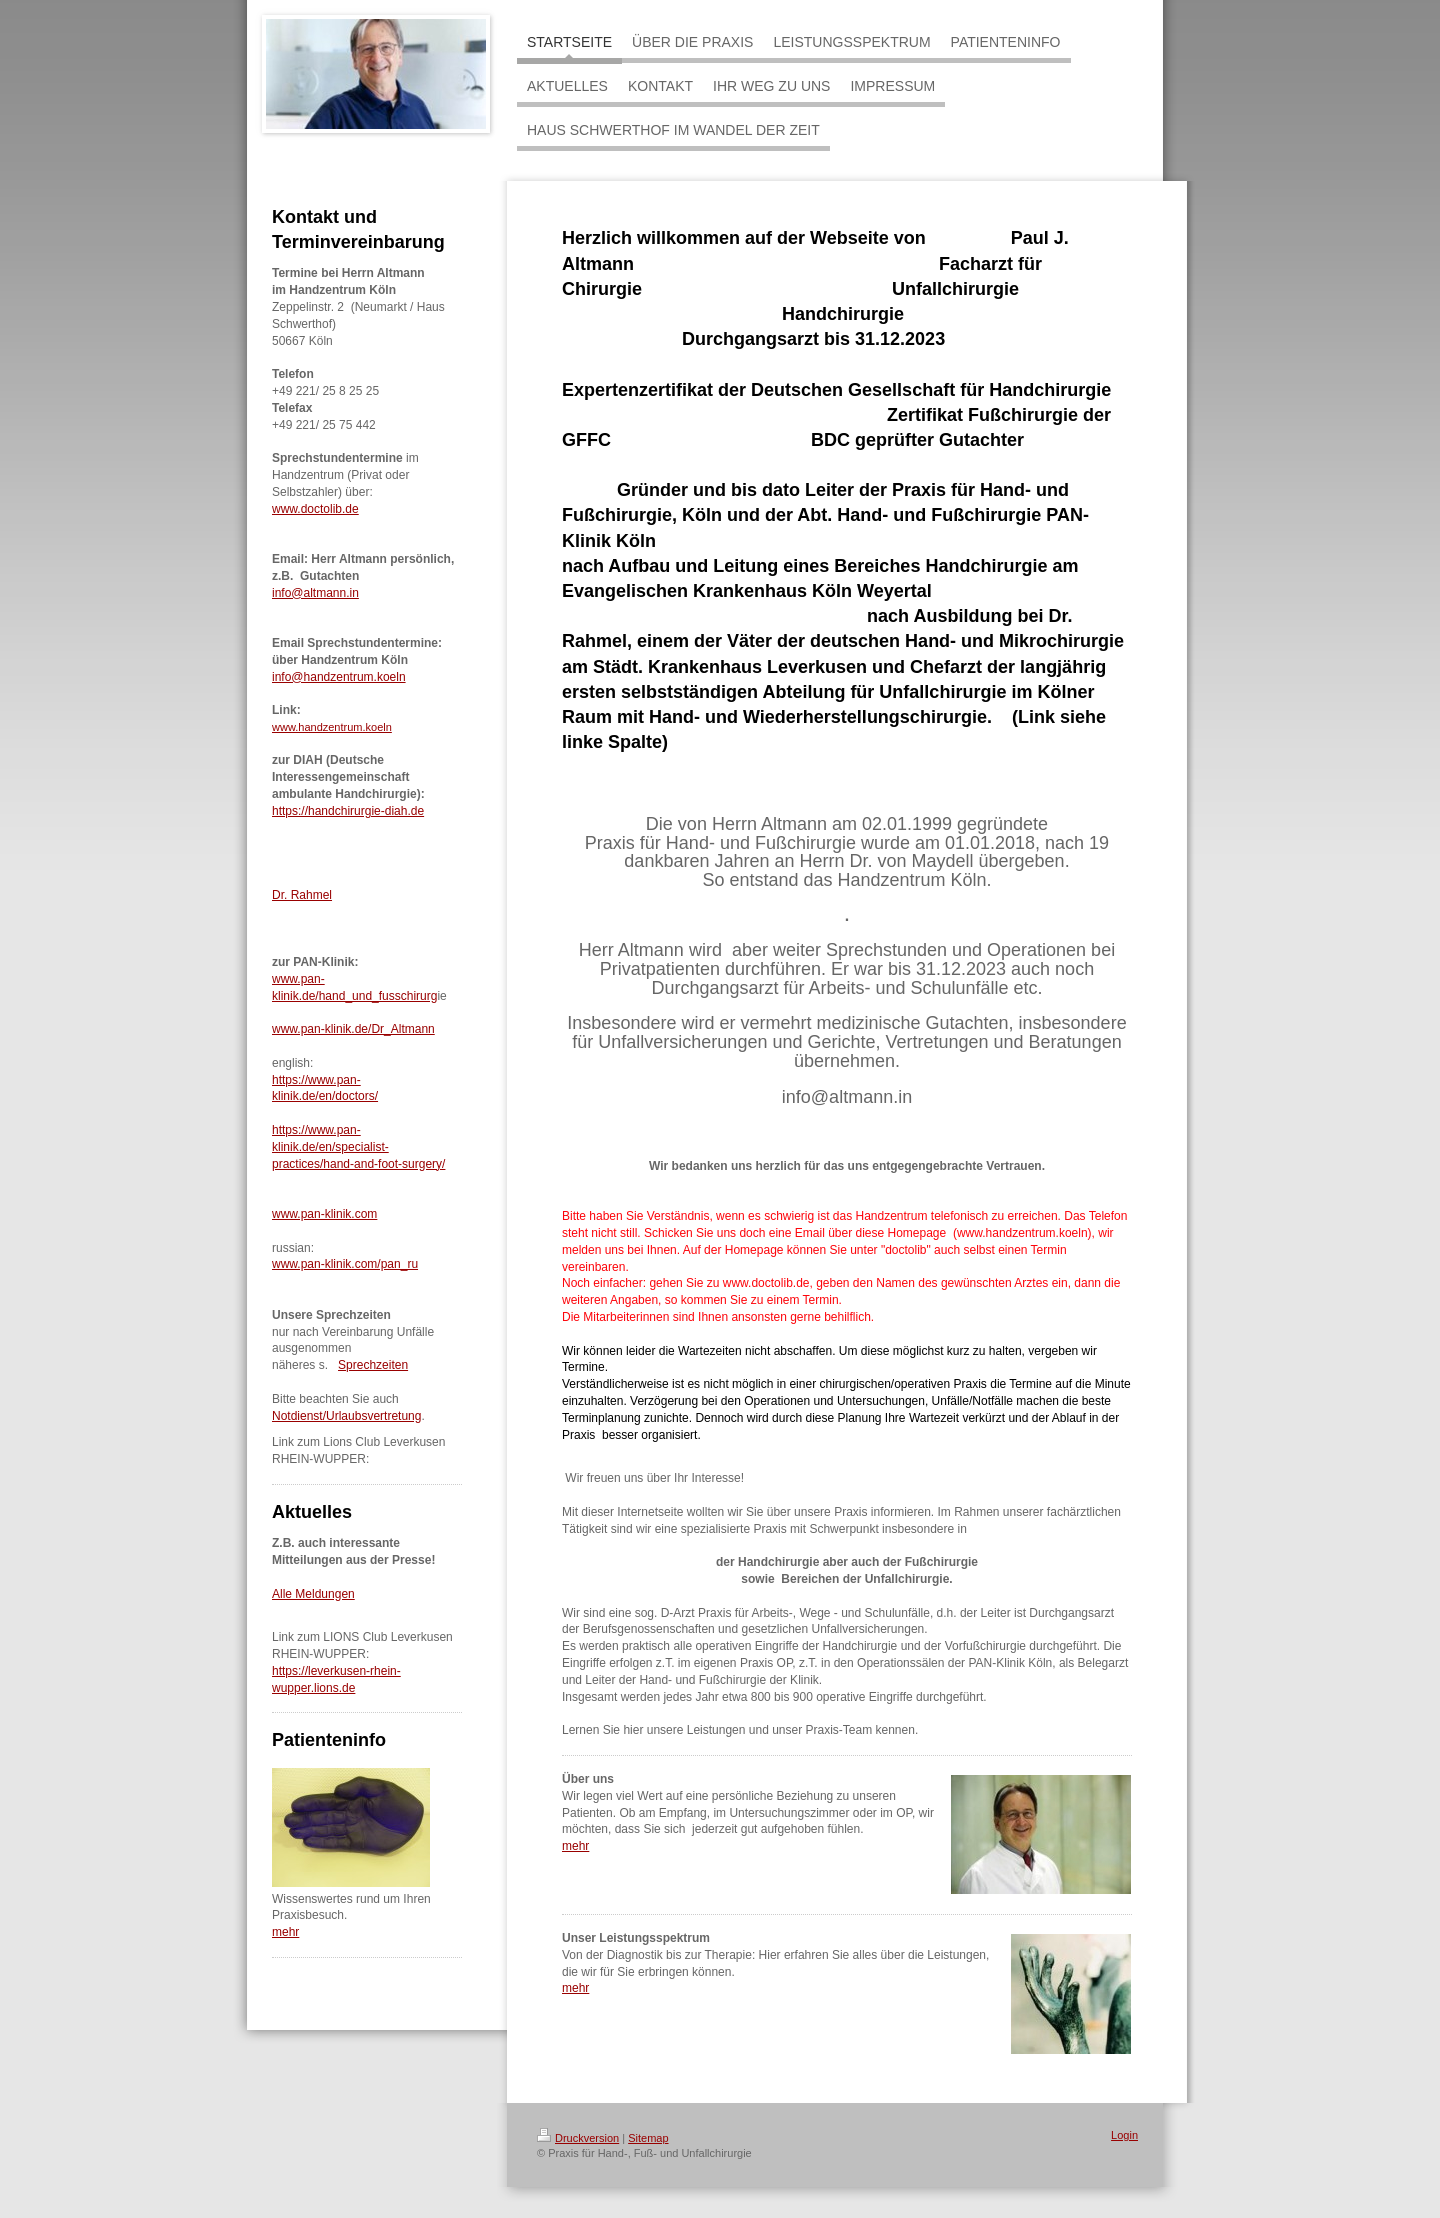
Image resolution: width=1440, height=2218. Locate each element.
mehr (285, 1932)
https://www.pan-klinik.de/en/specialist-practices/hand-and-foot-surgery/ (358, 1147)
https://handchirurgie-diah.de (348, 811)
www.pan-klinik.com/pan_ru (345, 1264)
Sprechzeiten (373, 1365)
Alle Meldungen (313, 1594)
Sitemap (648, 2138)
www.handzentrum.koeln (332, 727)
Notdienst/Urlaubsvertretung (346, 1416)
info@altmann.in (315, 593)
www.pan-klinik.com (324, 1214)
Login (1124, 2135)
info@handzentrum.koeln (339, 677)
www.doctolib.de (315, 509)
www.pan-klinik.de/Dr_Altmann (353, 1029)
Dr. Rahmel (302, 895)
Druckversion (578, 2138)
